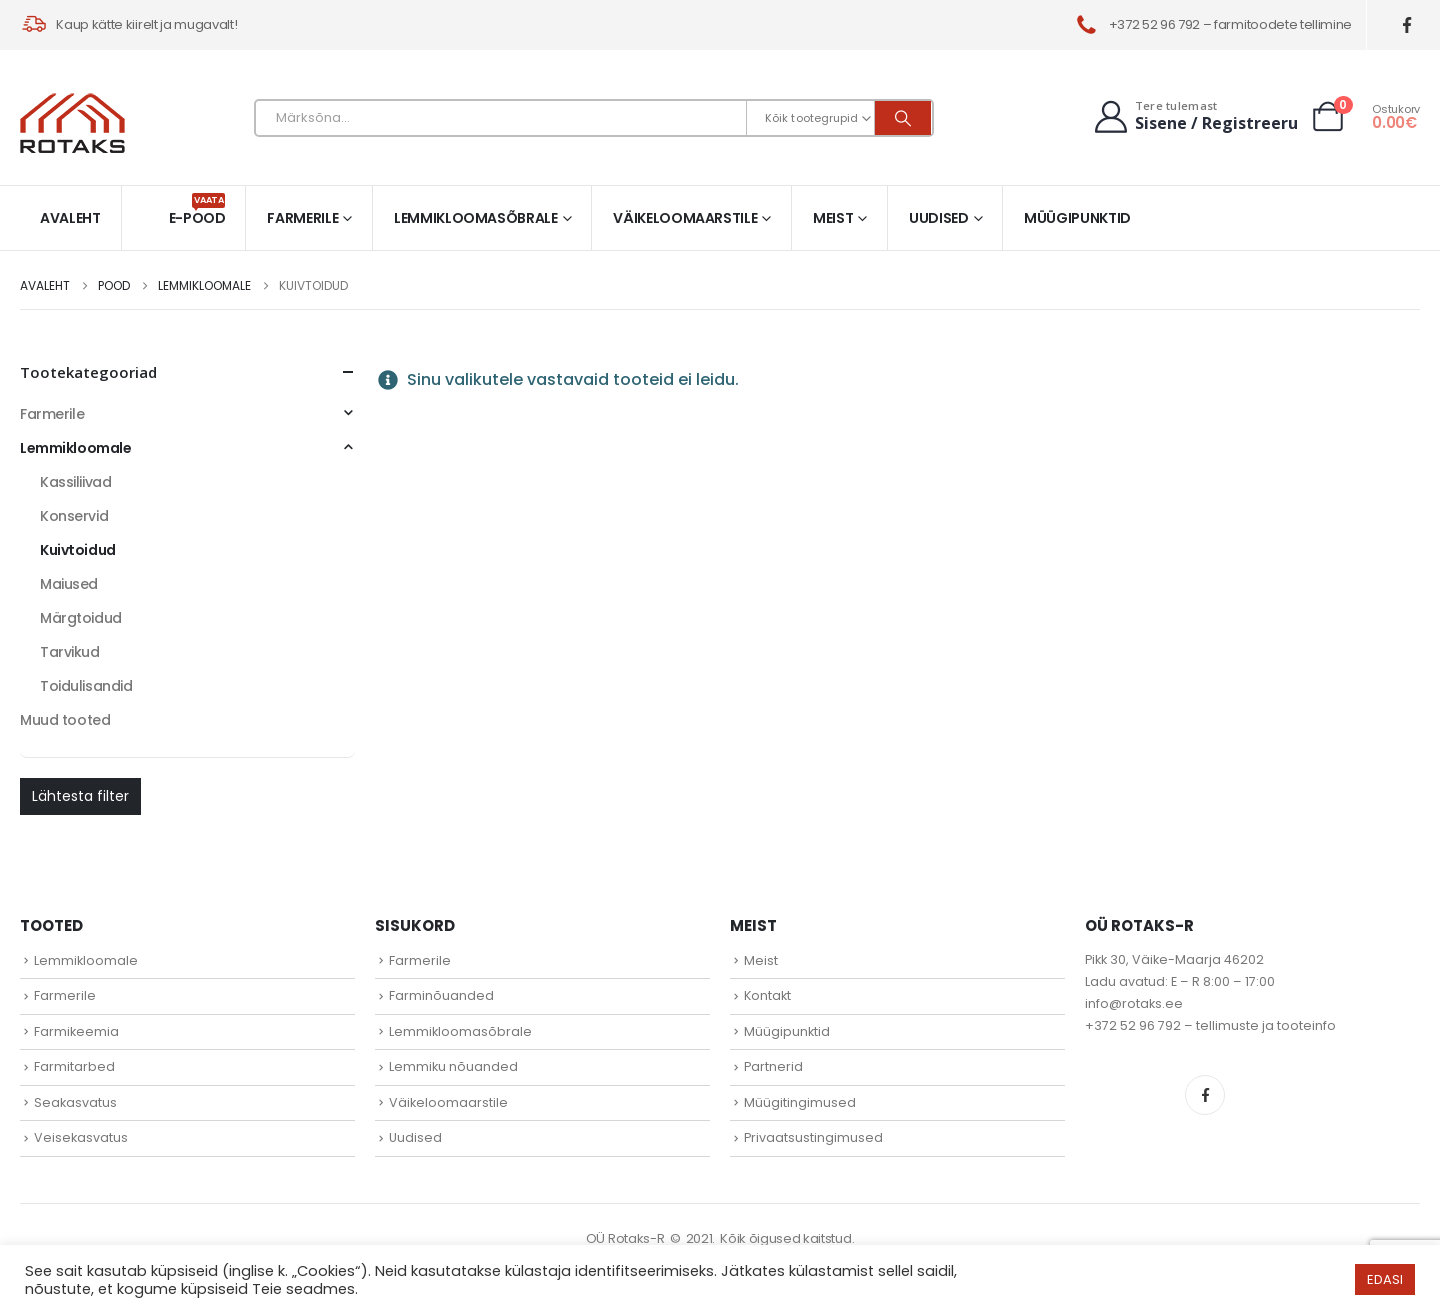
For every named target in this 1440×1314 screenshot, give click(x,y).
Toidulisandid (86, 686)
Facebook (1205, 1095)
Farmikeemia (76, 1031)
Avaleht (70, 218)
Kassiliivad (75, 482)
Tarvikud (70, 652)
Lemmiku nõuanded (453, 1066)
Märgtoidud (81, 618)
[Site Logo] (72, 123)
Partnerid (773, 1066)
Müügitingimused (800, 1102)
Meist (833, 218)
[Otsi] (903, 118)
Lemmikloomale (76, 448)
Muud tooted (65, 720)
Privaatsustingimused (813, 1137)
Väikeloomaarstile (685, 218)
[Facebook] (1407, 25)
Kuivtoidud (78, 550)
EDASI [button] (1385, 1279)
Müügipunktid (1077, 218)
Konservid (74, 516)
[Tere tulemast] (1194, 116)
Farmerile (302, 218)
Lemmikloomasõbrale (476, 218)
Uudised (939, 218)
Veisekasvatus (81, 1137)
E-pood (197, 210)
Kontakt (767, 995)
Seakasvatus (75, 1102)
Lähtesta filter (80, 796)
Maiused (69, 584)
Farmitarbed (74, 1066)
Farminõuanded (441, 995)
